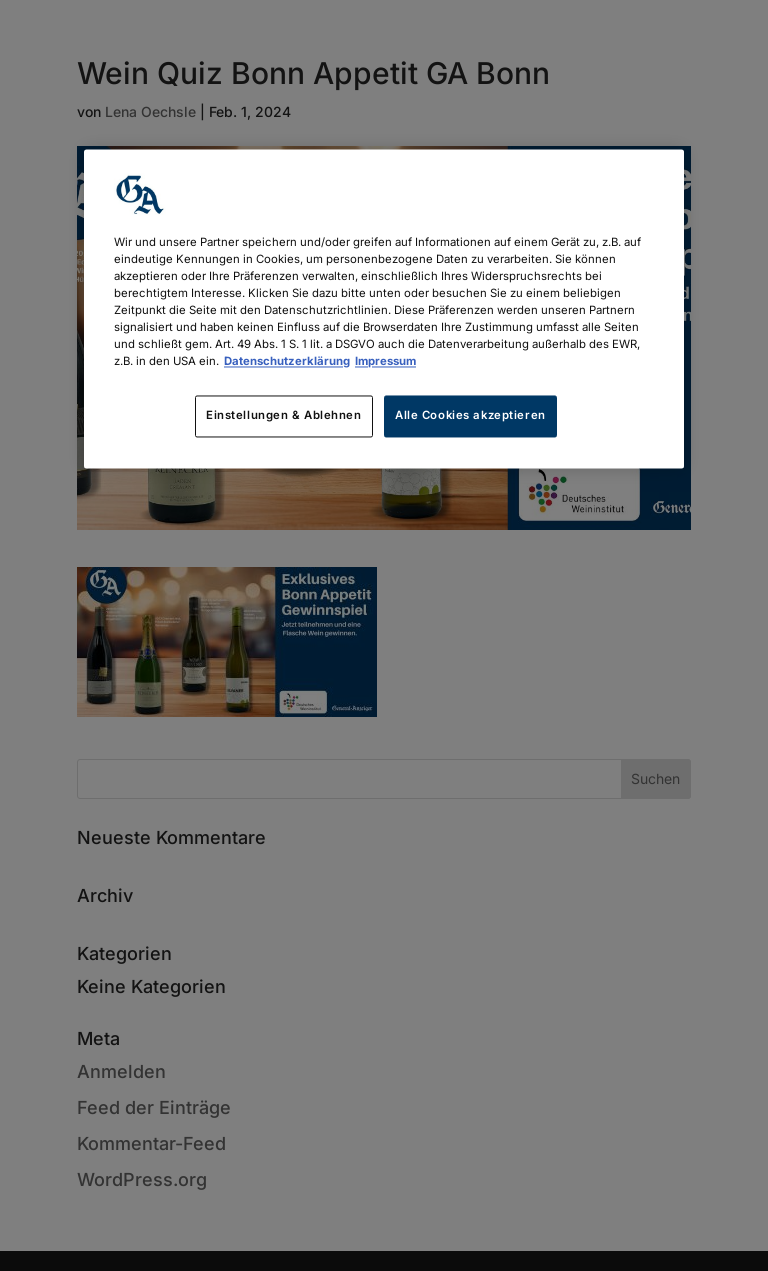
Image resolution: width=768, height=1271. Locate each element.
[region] (384, 308)
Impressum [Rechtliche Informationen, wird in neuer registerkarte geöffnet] (385, 362)
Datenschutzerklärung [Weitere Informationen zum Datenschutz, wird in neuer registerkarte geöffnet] (287, 362)
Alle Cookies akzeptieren (470, 416)
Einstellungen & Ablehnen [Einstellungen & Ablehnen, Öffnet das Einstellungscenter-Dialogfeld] (284, 416)
